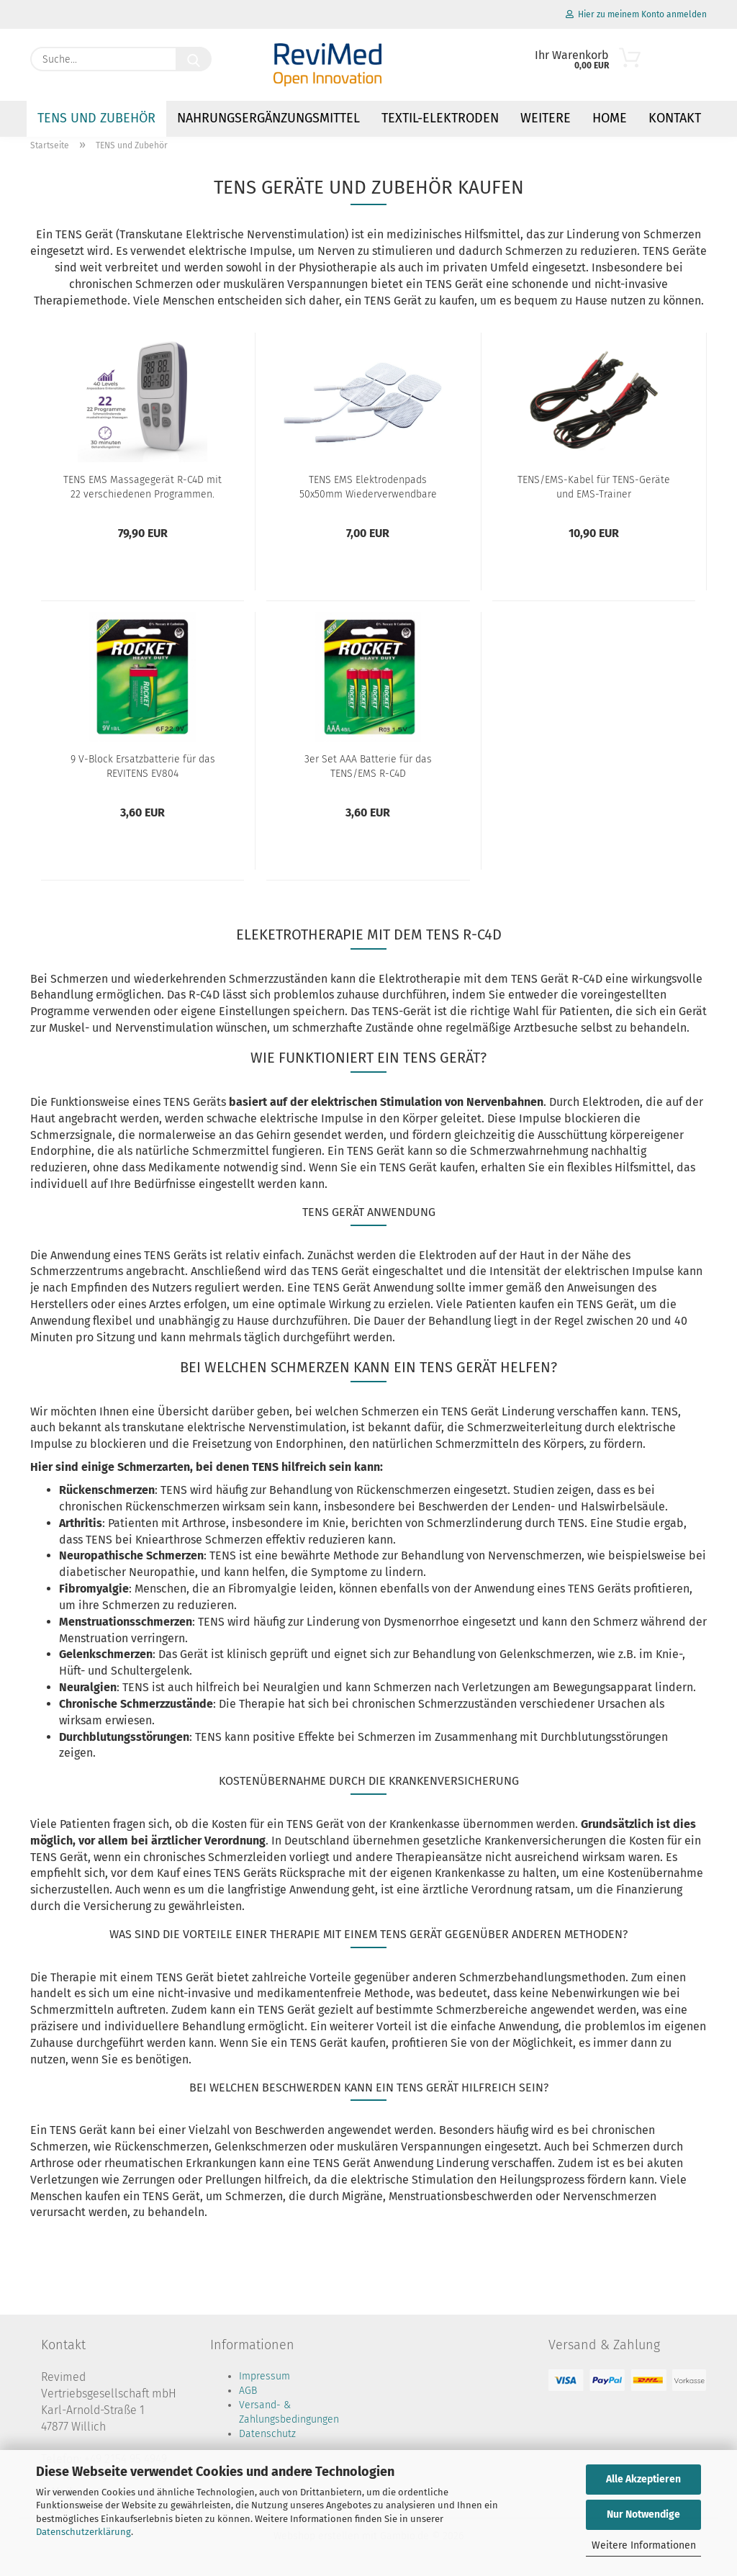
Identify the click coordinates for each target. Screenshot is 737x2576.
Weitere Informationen (644, 2545)
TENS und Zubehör (96, 118)
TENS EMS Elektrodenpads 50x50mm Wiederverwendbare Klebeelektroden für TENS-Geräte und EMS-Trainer (368, 487)
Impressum (264, 2376)
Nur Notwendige (643, 2514)
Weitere (545, 118)
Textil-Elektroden (440, 118)
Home (609, 118)
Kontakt (674, 118)
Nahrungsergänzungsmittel (268, 118)
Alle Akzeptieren (643, 2479)
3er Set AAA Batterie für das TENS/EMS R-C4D (368, 766)
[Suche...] (194, 59)
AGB (248, 2390)
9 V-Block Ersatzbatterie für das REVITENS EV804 (143, 766)
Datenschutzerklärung (83, 2531)
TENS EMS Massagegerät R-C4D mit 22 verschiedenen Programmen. (142, 487)
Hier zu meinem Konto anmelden (636, 14)
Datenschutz (267, 2434)
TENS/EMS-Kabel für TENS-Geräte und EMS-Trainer (593, 487)
